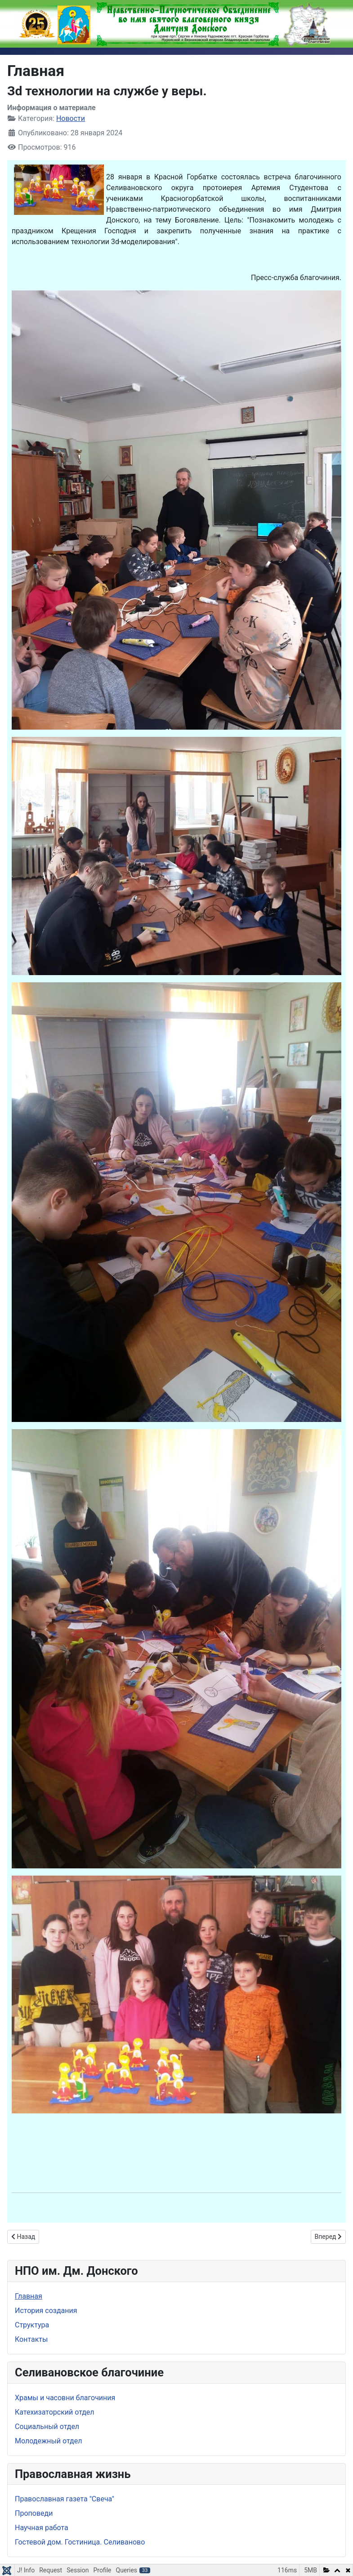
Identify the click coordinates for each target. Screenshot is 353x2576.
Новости (70, 118)
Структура (32, 2325)
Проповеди (34, 2513)
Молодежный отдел (48, 2441)
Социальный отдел (47, 2426)
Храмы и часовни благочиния (65, 2397)
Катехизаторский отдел (54, 2412)
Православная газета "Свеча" (64, 2499)
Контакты (31, 2339)
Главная (28, 2296)
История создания (46, 2310)
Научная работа (41, 2527)
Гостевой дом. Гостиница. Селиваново (80, 2542)
